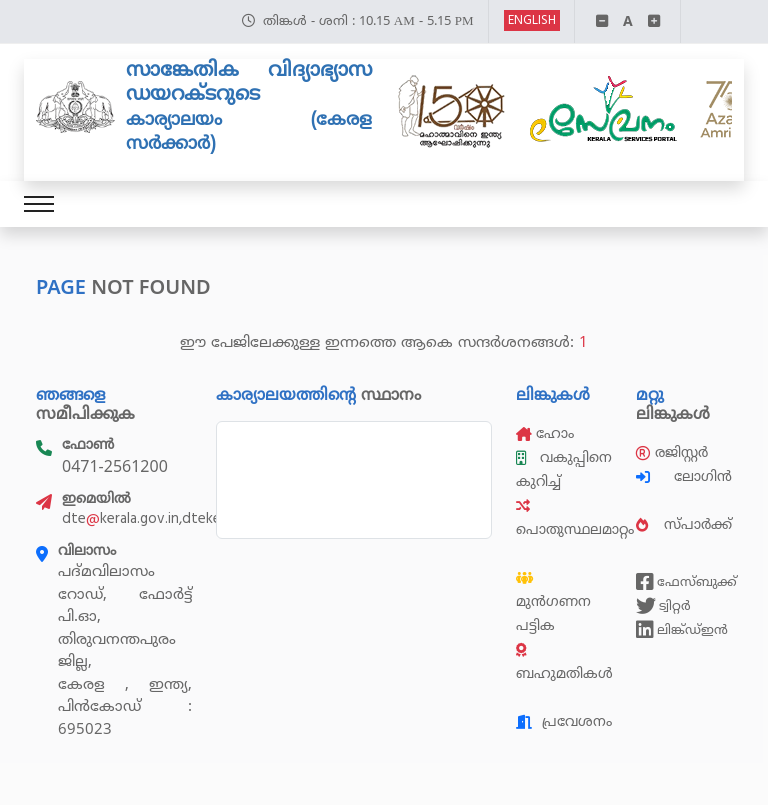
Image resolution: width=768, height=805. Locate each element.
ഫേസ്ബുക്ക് (684, 582)
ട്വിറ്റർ (663, 606)
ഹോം (545, 433)
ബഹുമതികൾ (564, 663)
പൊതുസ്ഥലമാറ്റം (575, 519)
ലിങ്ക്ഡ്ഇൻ (682, 630)
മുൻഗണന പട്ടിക (553, 603)
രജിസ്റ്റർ (672, 452)
